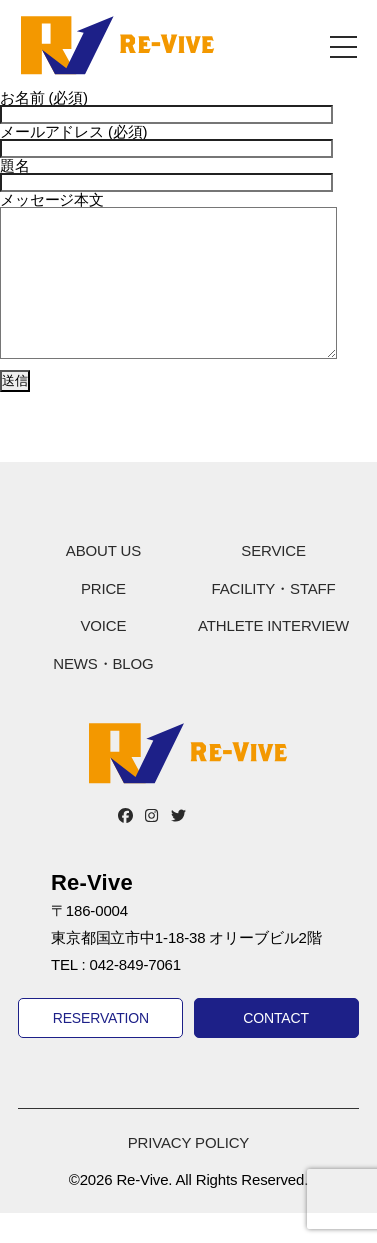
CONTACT (276, 1048)
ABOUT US (103, 580)
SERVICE (273, 580)
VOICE (103, 655)
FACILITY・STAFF (273, 618)
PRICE (103, 618)
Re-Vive (117, 45)
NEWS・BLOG (103, 693)
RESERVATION (101, 1048)
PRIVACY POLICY (188, 1172)
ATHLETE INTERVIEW (273, 655)
